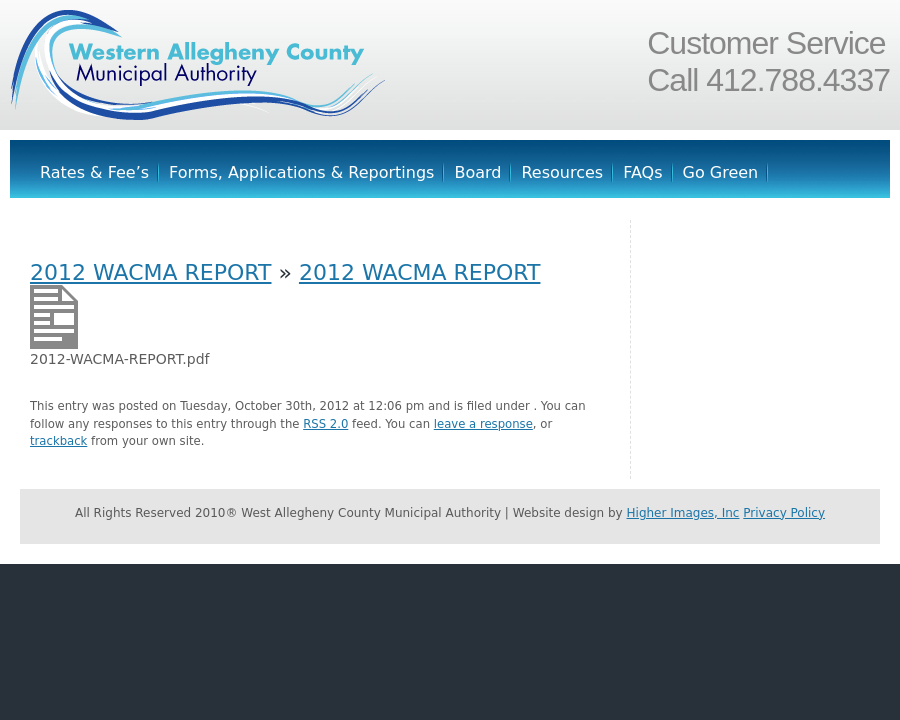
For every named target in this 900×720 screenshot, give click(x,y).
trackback (58, 441)
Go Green (721, 172)
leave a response (483, 424)
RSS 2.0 (325, 424)
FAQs (642, 172)
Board (477, 172)
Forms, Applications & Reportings (301, 172)
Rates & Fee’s (94, 172)
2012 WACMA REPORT (150, 272)
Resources (562, 172)
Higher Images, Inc (683, 513)
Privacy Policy (784, 513)
